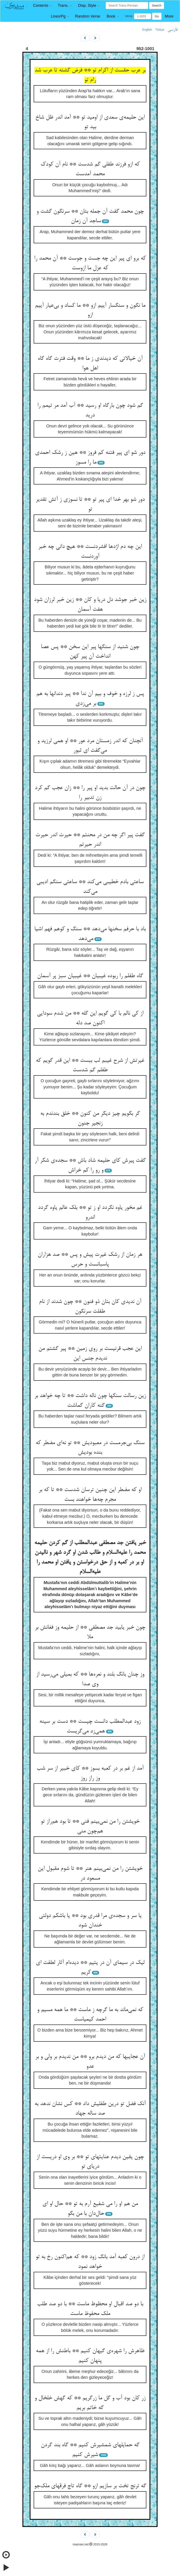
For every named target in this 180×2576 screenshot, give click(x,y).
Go (157, 16)
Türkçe (159, 29)
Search (156, 5)
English (147, 29)
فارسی (172, 29)
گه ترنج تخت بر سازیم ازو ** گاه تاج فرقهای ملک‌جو (90, 2486)
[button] (42, 5)
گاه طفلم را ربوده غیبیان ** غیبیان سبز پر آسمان (90, 976)
